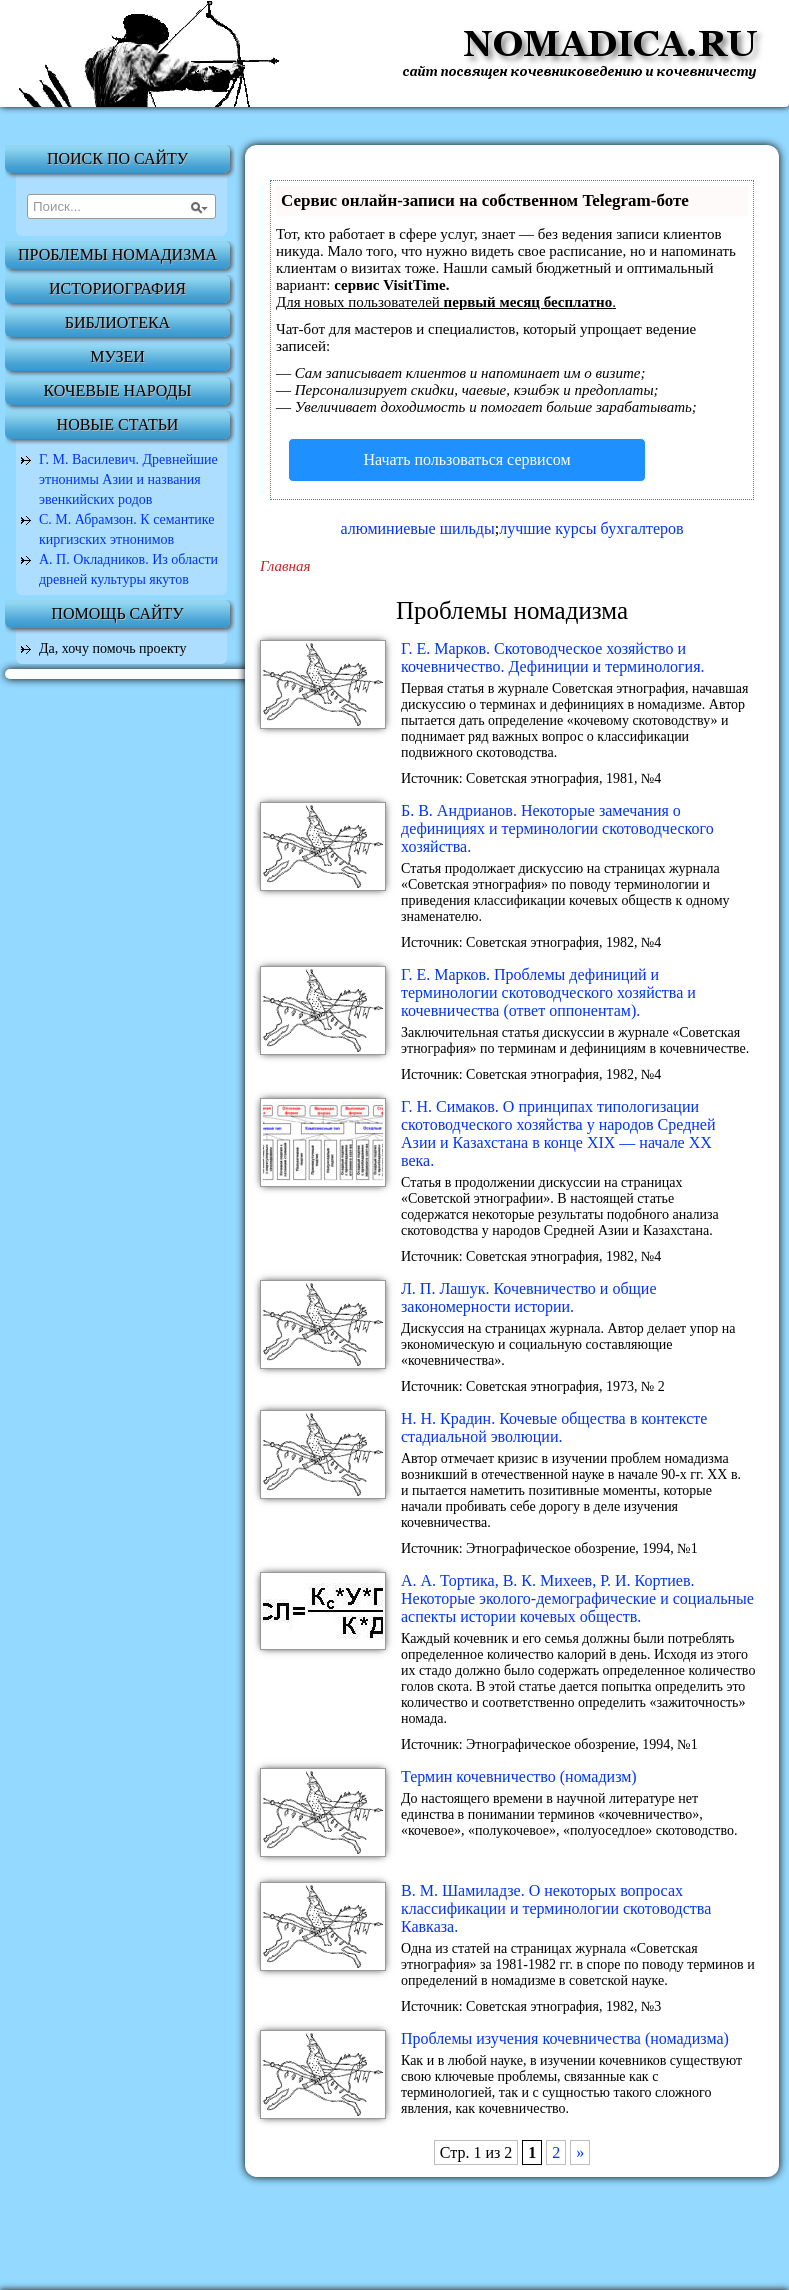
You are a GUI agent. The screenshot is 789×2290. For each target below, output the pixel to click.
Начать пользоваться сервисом (466, 459)
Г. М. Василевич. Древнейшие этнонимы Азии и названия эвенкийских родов (128, 479)
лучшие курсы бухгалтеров (591, 528)
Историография (117, 288)
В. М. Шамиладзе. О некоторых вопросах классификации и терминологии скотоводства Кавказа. (556, 1908)
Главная (285, 566)
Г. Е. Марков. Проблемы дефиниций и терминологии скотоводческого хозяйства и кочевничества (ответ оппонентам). (548, 992)
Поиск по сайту (117, 158)
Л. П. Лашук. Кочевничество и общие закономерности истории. (529, 1297)
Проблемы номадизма (117, 254)
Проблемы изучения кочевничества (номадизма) (565, 2038)
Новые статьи (118, 424)
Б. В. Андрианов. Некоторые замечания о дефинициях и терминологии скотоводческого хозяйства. (557, 828)
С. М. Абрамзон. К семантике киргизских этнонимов (127, 529)
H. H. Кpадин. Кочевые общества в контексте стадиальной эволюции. (554, 1427)
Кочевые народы (118, 390)
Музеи (117, 356)
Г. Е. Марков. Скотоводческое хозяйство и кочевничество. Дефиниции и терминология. (553, 657)
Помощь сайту (117, 613)
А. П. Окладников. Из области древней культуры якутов (128, 569)
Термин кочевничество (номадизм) (519, 1776)
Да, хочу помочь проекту (113, 648)
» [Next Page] (580, 2152)
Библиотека (117, 322)
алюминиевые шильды (417, 528)
